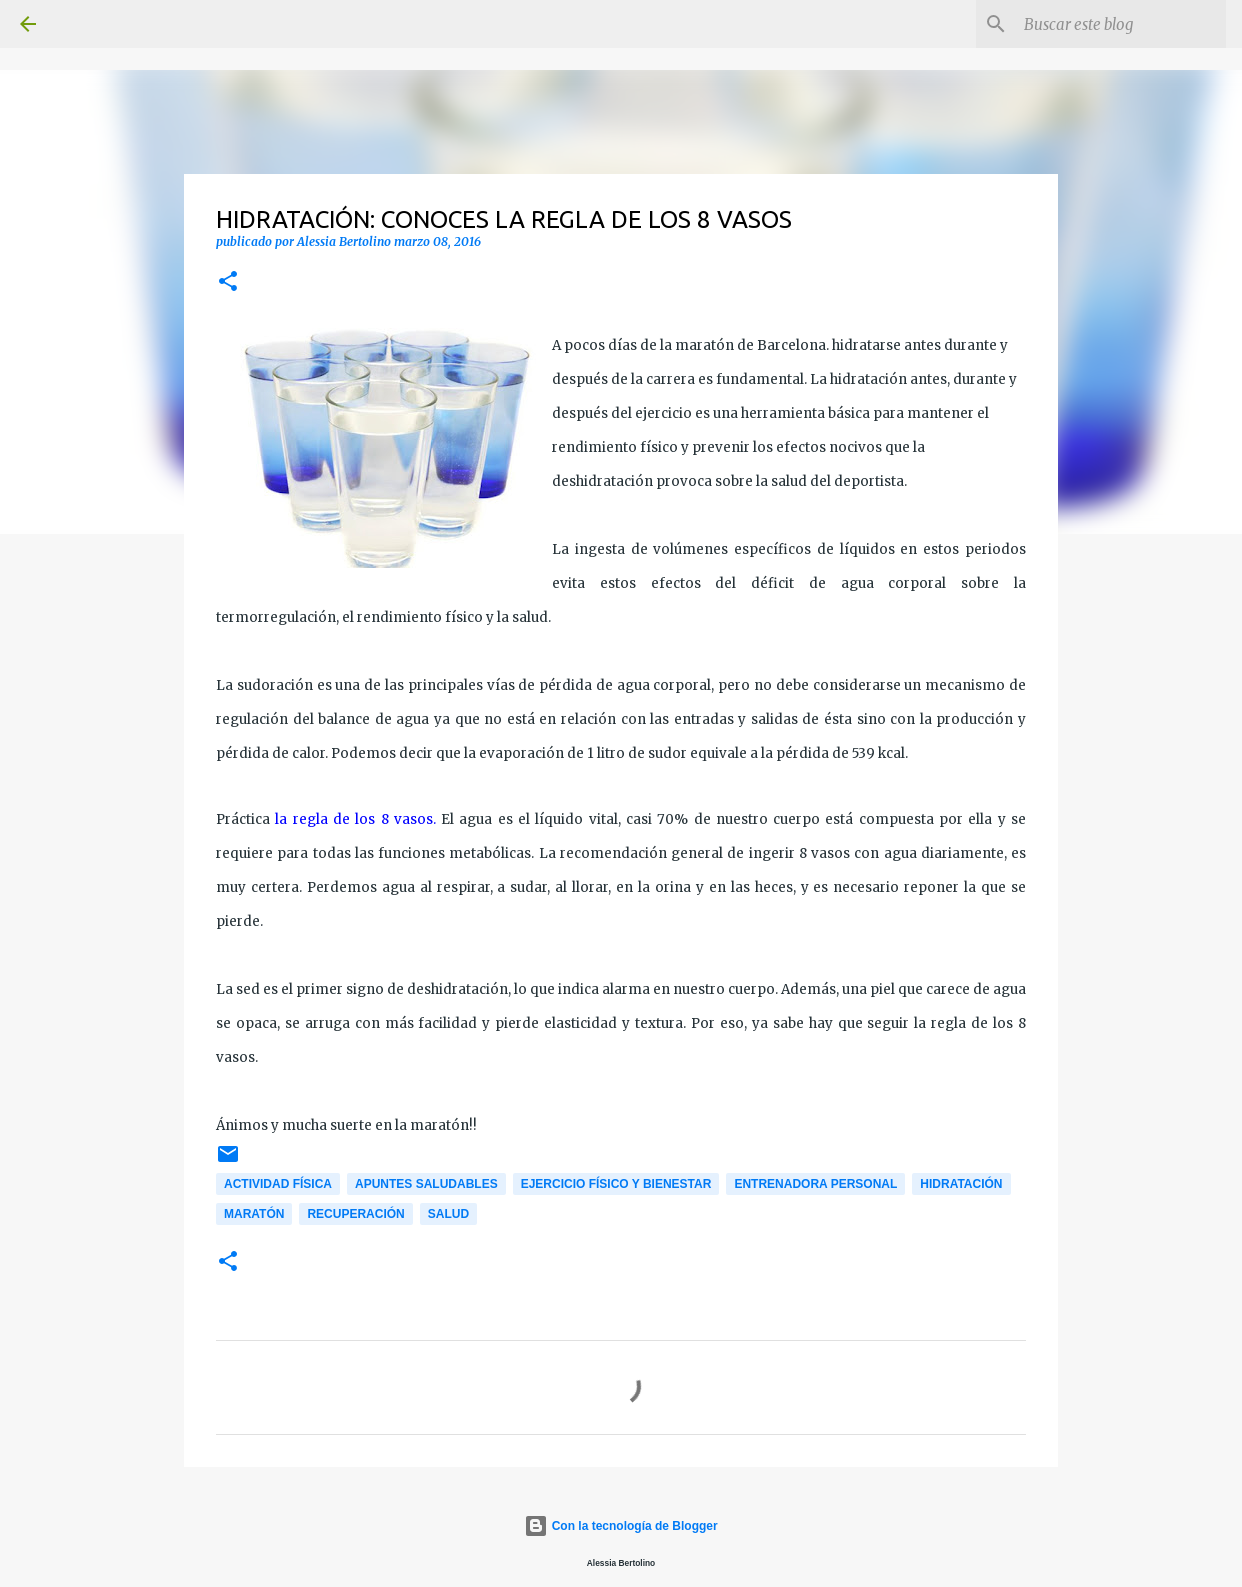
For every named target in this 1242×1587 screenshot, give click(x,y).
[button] (228, 282)
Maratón (254, 1214)
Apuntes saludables (426, 1184)
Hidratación (961, 1184)
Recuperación (355, 1214)
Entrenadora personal (815, 1184)
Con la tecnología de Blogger (620, 1526)
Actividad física (278, 1184)
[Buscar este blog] (1121, 24)
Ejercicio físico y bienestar (616, 1184)
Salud (448, 1214)
